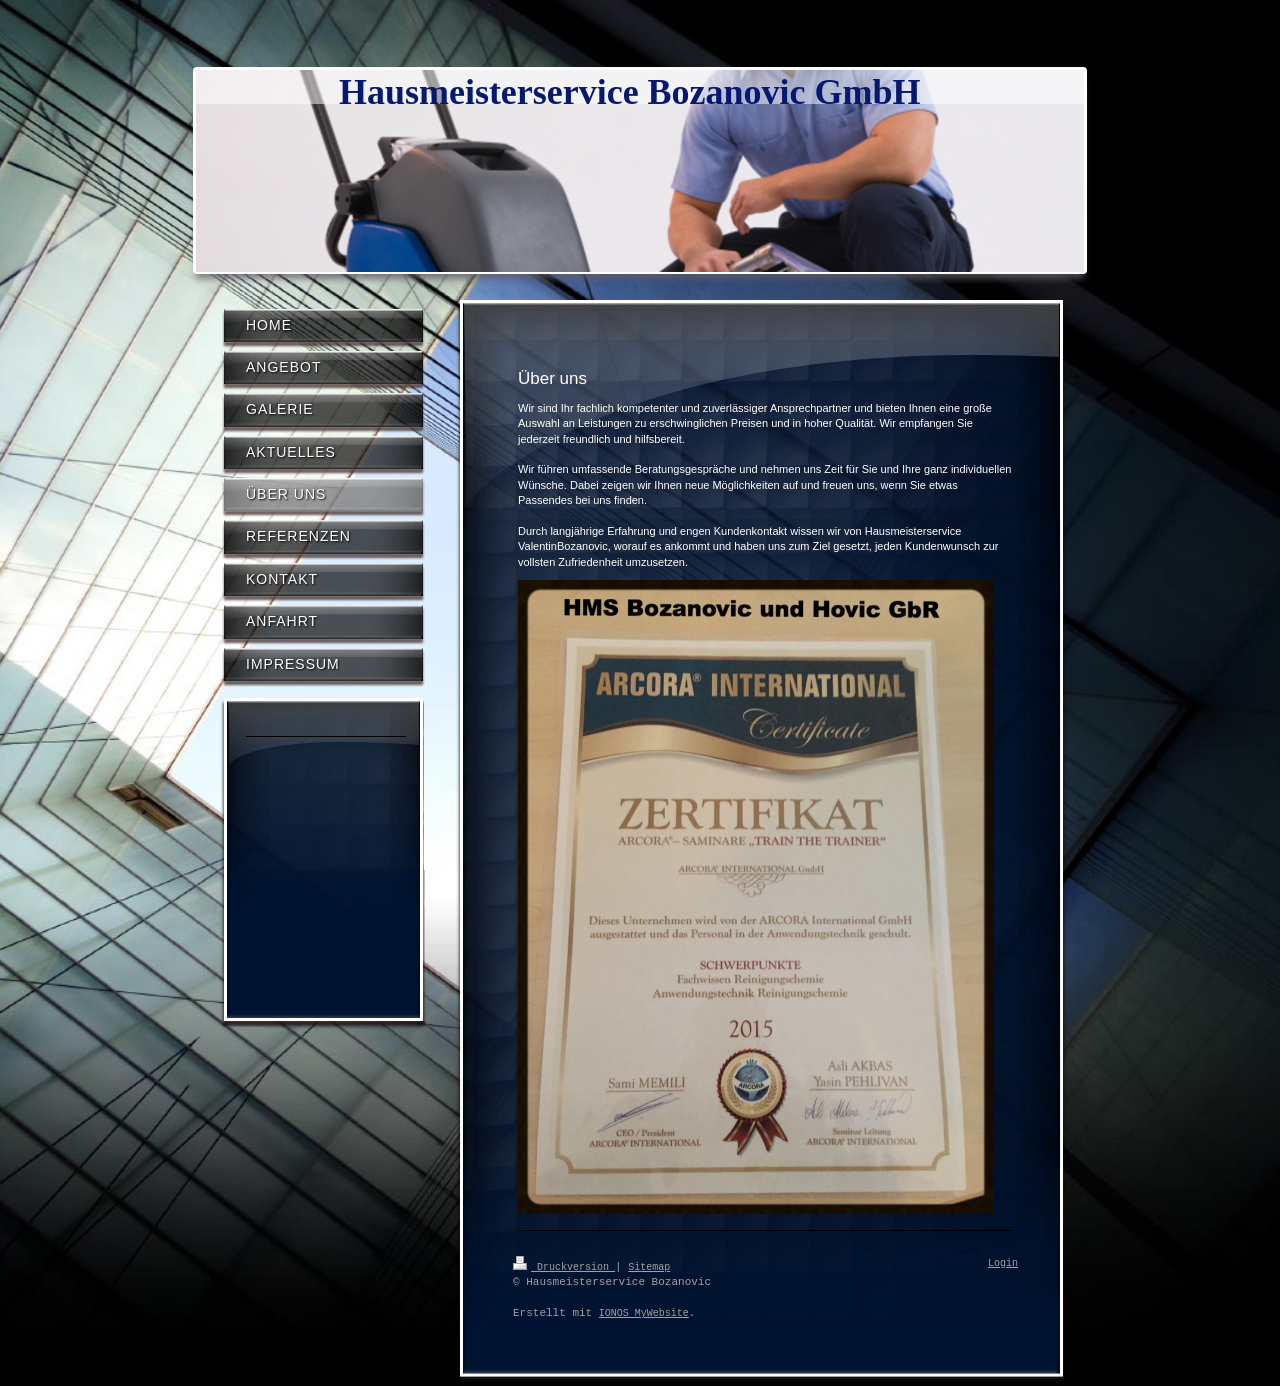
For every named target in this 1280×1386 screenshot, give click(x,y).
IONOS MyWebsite (644, 1313)
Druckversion (564, 1266)
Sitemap (649, 1266)
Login (1003, 1264)
